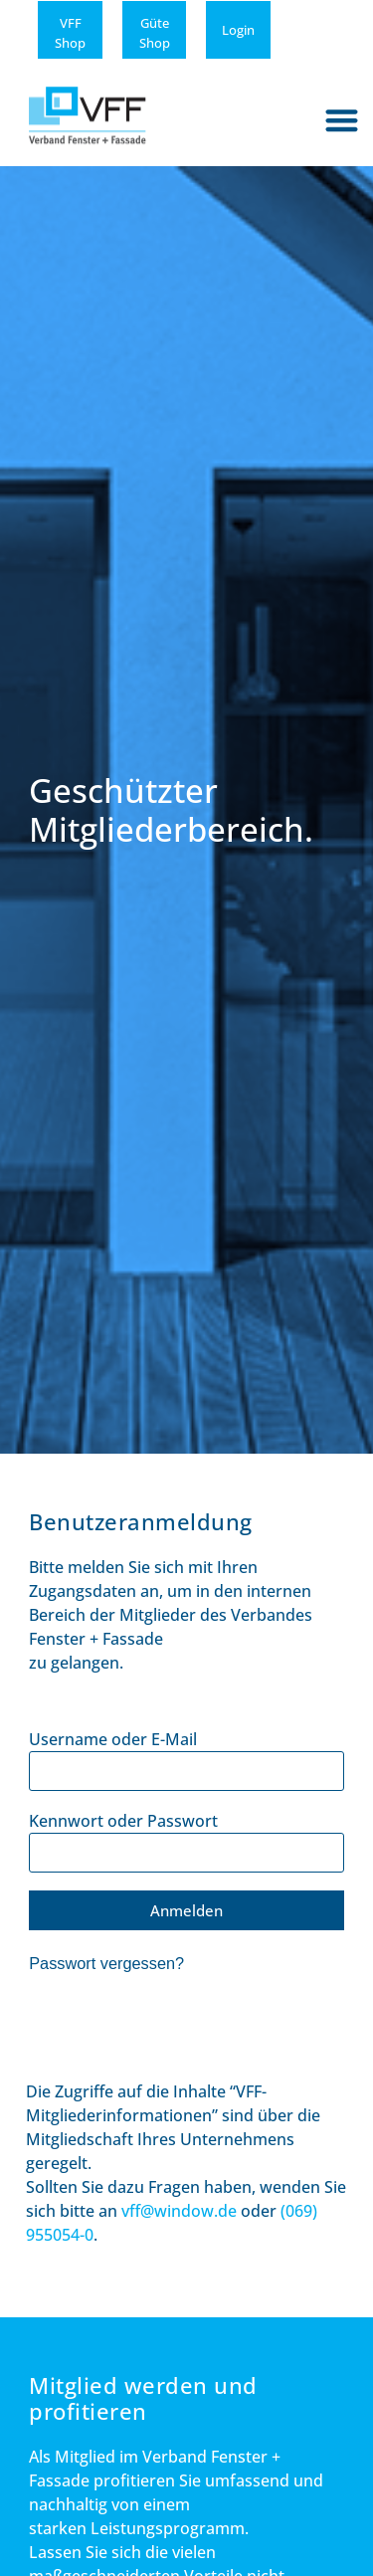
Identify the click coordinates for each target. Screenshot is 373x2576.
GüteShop (154, 33)
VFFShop (70, 33)
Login (238, 30)
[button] (342, 120)
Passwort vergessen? (106, 1963)
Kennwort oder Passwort (123, 1821)
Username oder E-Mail (113, 1739)
